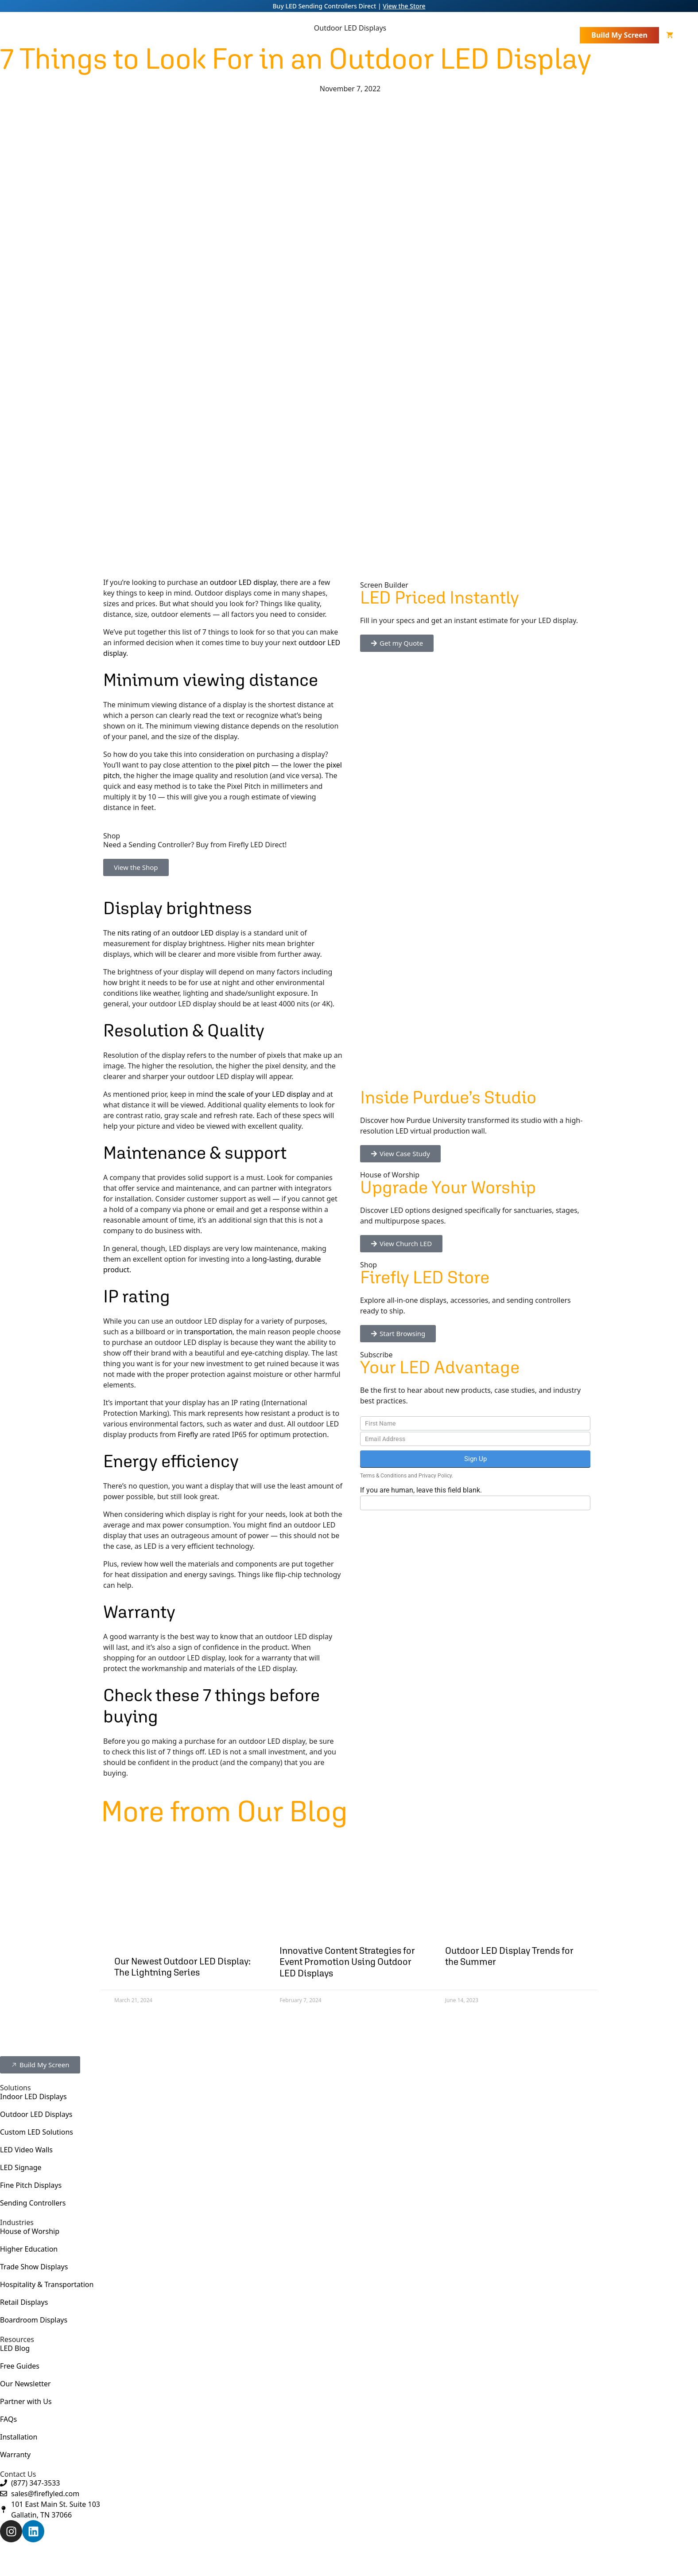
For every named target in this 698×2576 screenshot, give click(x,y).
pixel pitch (253, 765)
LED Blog (15, 2348)
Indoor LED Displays (33, 2096)
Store (514, 35)
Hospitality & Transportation (46, 2284)
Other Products (344, 35)
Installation (18, 2437)
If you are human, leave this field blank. (421, 1490)
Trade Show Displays (34, 2267)
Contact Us (555, 35)
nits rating (134, 933)
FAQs (8, 2419)
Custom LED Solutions (36, 2132)
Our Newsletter (25, 2384)
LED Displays (272, 35)
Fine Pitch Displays (31, 2185)
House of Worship (29, 2231)
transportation (208, 1332)
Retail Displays (24, 2302)
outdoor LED (192, 933)
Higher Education (29, 2249)
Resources (471, 35)
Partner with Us (26, 2401)
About (215, 35)
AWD (364, 2558)
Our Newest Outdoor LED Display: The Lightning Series (182, 1967)
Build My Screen (619, 35)
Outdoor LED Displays (36, 2114)
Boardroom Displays (33, 2320)
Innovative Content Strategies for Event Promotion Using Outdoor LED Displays (347, 1961)
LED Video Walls (26, 2150)
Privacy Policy (435, 1476)
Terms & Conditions (383, 1476)
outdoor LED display (243, 582)
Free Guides (19, 2366)
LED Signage (21, 2167)
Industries (412, 35)
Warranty (15, 2454)
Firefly (188, 1434)
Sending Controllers (33, 2203)
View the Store (404, 6)
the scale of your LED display (262, 1094)
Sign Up (475, 1459)
